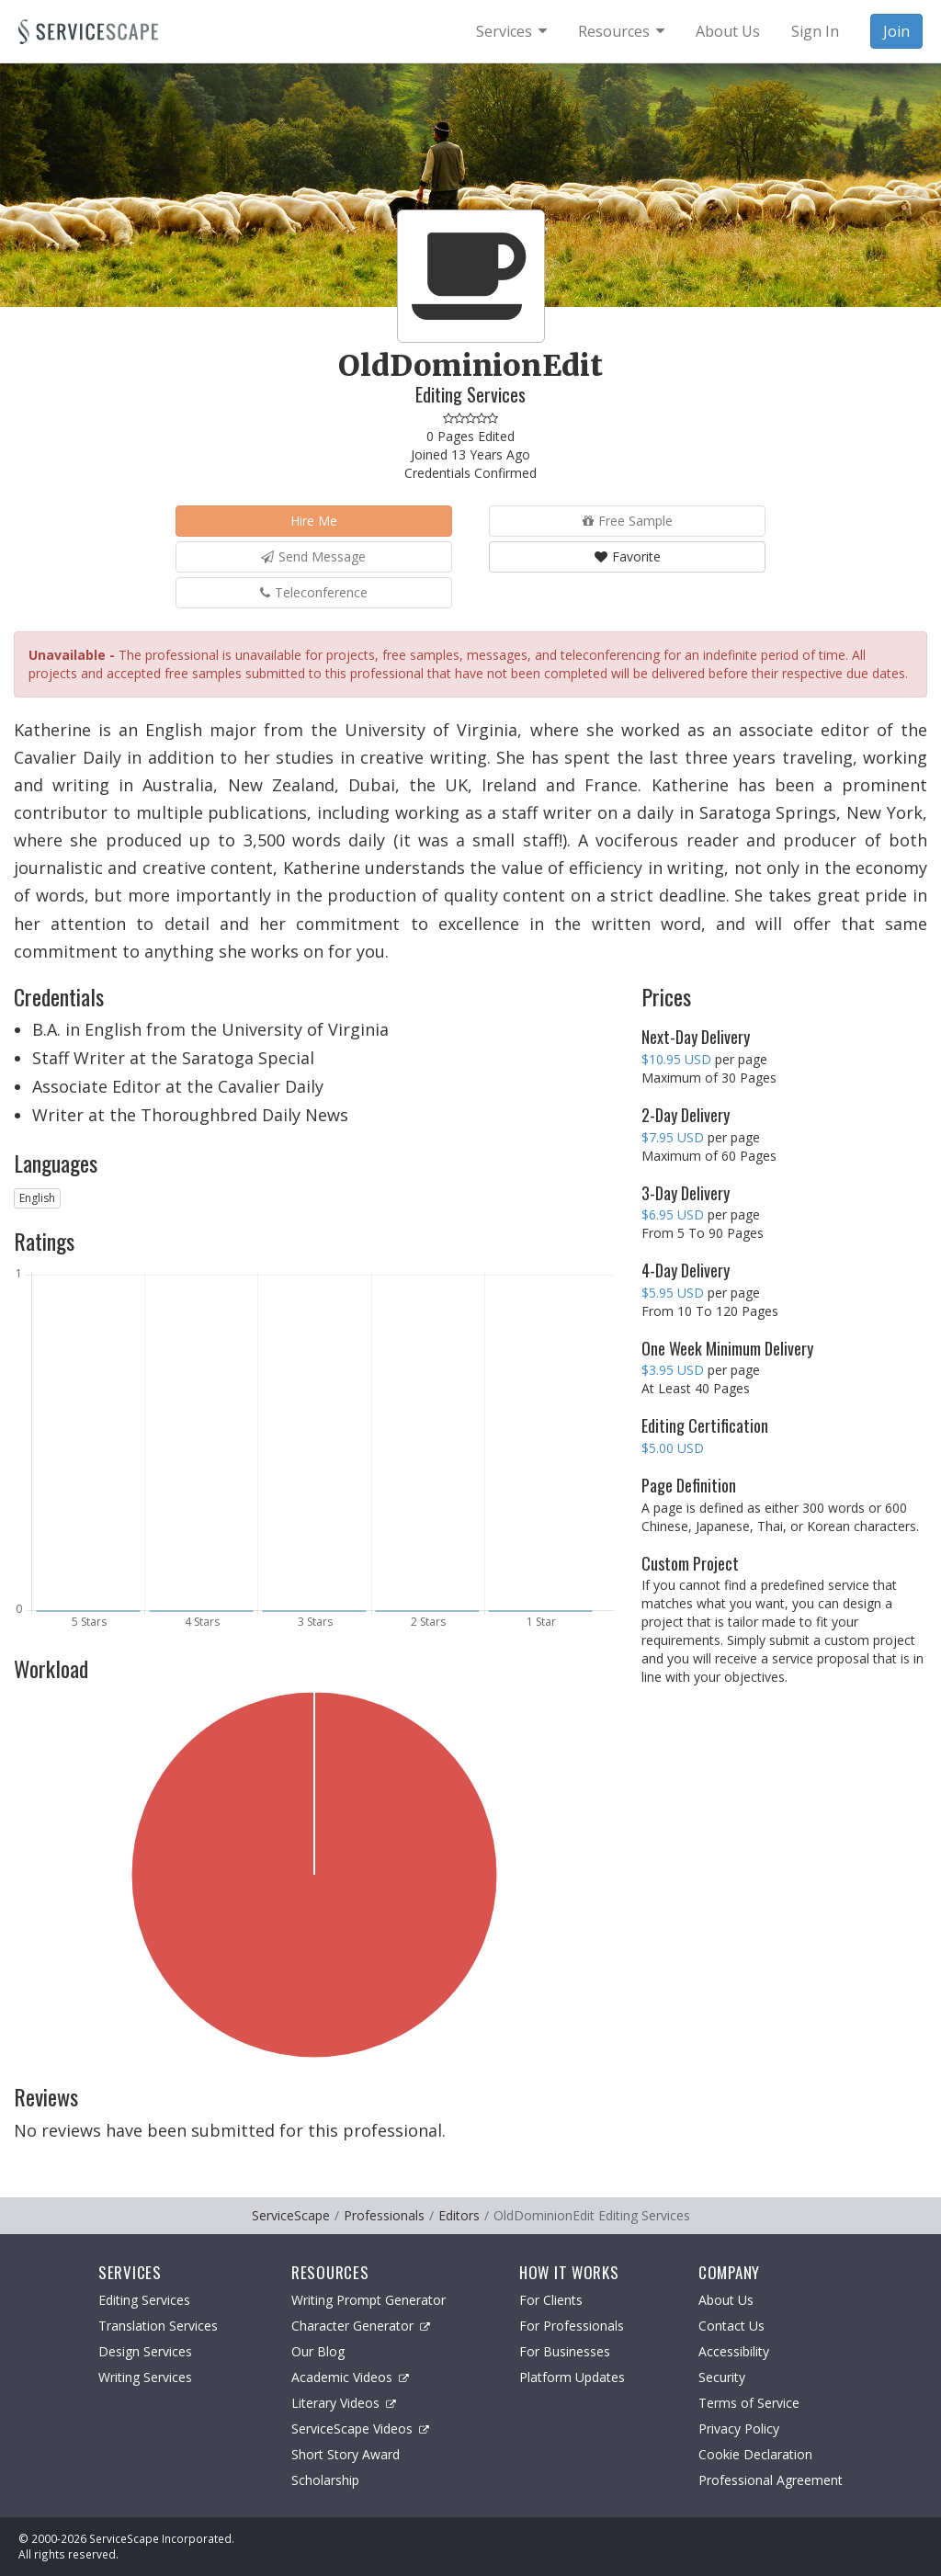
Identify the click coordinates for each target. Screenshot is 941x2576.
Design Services (145, 2351)
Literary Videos (343, 2402)
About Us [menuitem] (728, 31)
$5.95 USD (672, 1292)
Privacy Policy (738, 2428)
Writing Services (145, 2377)
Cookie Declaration (755, 2454)
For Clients (551, 2300)
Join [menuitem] (896, 31)
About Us (726, 2300)
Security (721, 2377)
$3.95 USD (672, 1370)
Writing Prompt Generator (368, 2300)
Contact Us (731, 2325)
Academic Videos (350, 2377)
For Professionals (571, 2325)
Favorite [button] (628, 556)
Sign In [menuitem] (815, 31)
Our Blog (318, 2351)
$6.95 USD (672, 1214)
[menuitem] (511, 31)
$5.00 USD (672, 1448)
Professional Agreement (770, 2480)
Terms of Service (748, 2402)
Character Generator (360, 2325)
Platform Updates (572, 2377)
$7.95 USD (672, 1137)
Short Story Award (345, 2454)
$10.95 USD (676, 1059)
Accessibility (733, 2351)
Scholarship (325, 2480)
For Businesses (564, 2351)
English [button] (37, 1198)
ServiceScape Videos (360, 2428)
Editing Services (144, 2300)
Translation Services (158, 2325)
